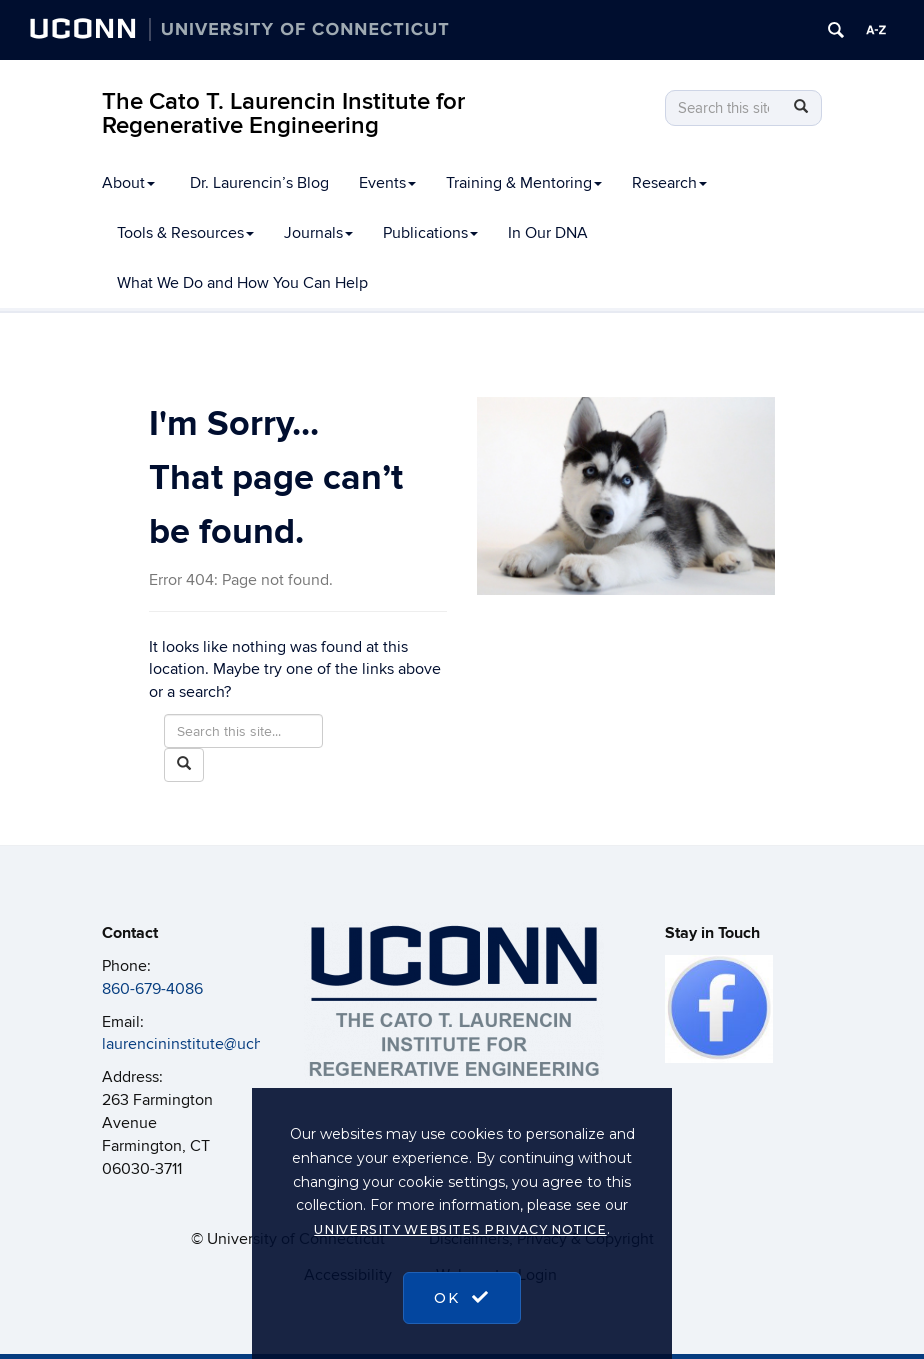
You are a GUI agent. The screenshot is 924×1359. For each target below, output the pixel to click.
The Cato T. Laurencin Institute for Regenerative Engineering (283, 113)
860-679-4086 (152, 989)
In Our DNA (548, 233)
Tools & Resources (185, 233)
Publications (430, 233)
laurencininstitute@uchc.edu (202, 1044)
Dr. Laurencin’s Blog (259, 183)
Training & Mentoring (524, 183)
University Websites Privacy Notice (460, 1229)
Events (387, 183)
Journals (318, 233)
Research (669, 183)
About (128, 183)
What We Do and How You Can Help (242, 283)
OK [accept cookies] (462, 1298)
